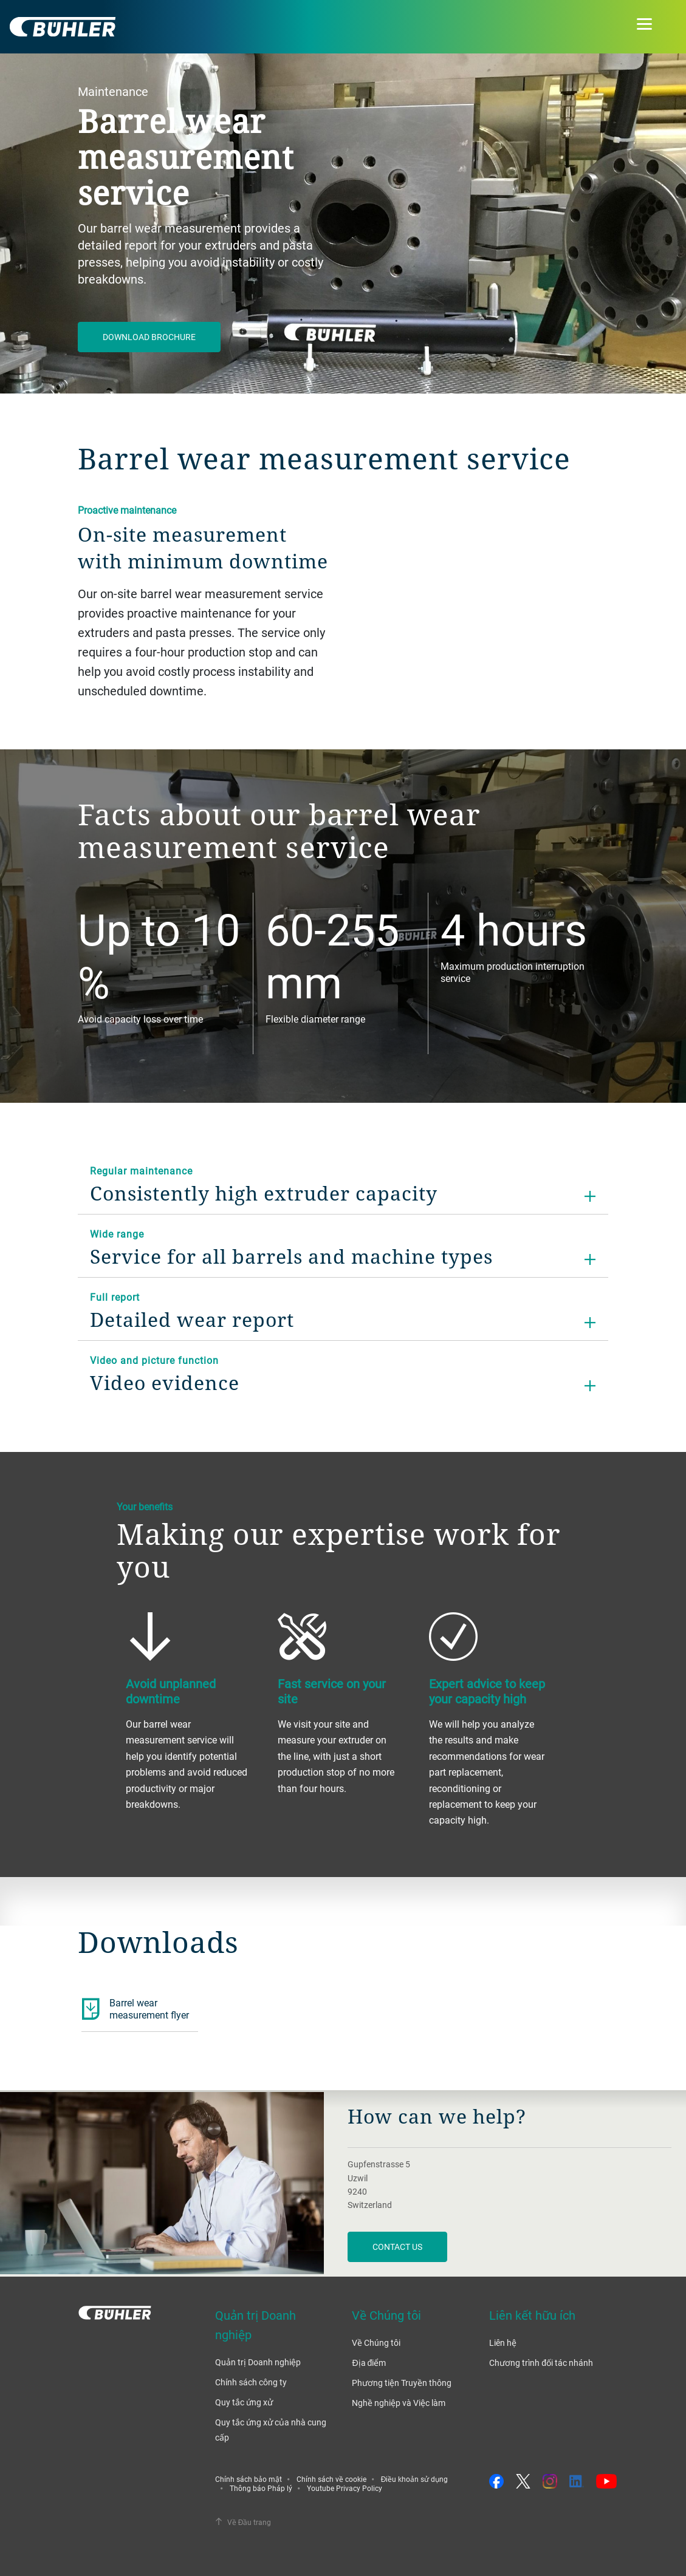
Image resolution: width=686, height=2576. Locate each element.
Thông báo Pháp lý (261, 2488)
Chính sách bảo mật (248, 2479)
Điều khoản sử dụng (414, 2479)
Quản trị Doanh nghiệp (258, 2362)
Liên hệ (502, 2342)
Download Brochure (149, 336)
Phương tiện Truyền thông (401, 2382)
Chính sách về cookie (331, 2479)
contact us (397, 2246)
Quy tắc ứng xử (244, 2402)
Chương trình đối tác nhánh (541, 2362)
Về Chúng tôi (376, 2342)
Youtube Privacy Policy (344, 2488)
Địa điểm (369, 2362)
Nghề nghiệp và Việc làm (398, 2402)
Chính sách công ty (251, 2382)
